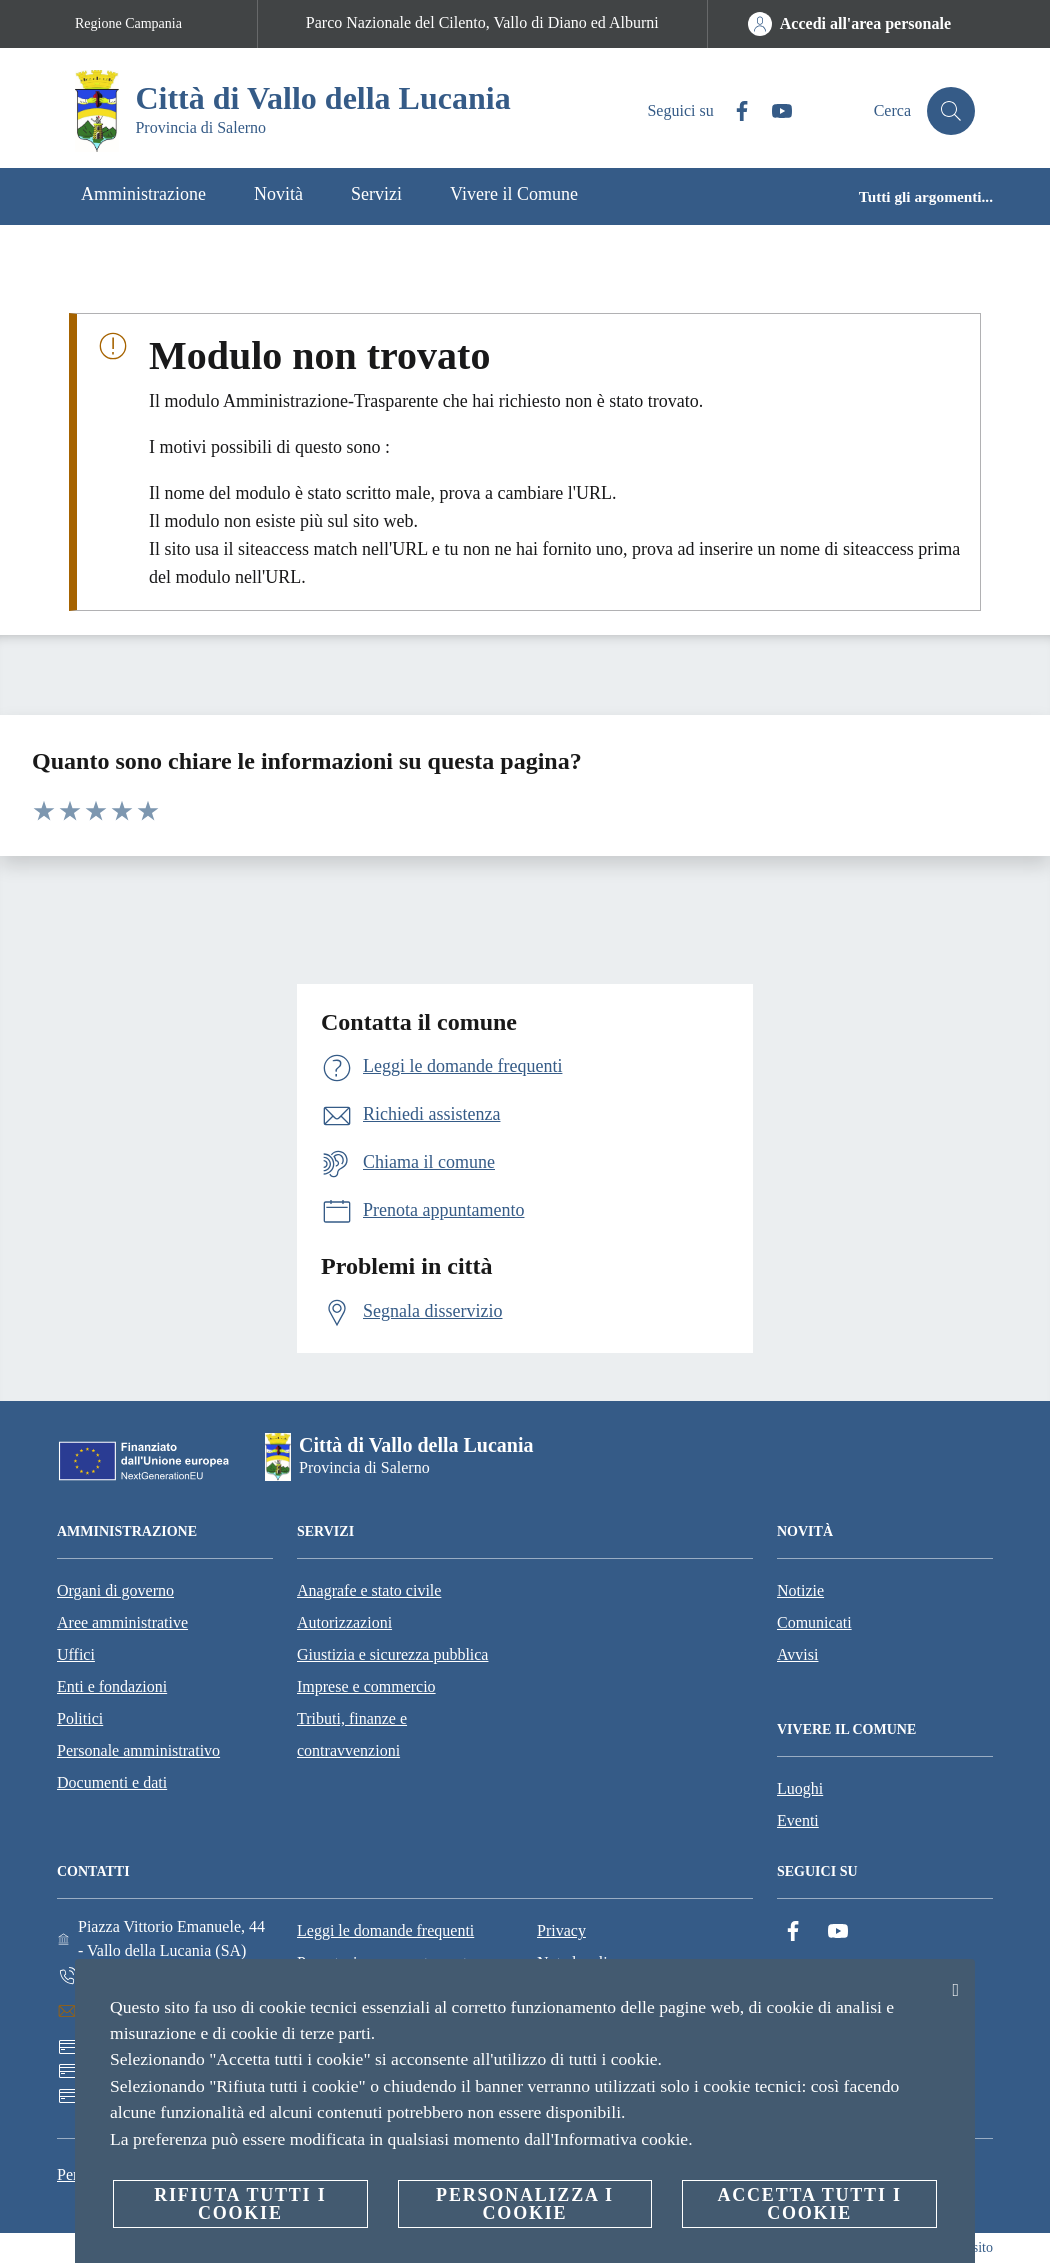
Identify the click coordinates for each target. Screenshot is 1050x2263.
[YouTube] (774, 111)
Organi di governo (115, 1590)
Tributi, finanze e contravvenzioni (352, 1734)
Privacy (561, 1930)
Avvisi (797, 1654)
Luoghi (800, 1788)
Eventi (798, 1820)
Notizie (800, 1590)
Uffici (76, 1654)
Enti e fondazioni (112, 1686)
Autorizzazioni (344, 1622)
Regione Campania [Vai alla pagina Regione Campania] (128, 23)
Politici (80, 1718)
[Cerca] (951, 111)
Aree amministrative (122, 1622)
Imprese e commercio (366, 1686)
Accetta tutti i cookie (809, 2204)
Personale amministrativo (138, 1750)
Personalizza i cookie (525, 2204)
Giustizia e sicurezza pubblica (392, 1654)
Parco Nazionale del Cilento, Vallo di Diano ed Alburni (482, 22)
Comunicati (814, 1622)
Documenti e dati (112, 1782)
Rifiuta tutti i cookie (240, 2204)
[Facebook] (734, 111)
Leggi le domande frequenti (385, 1930)
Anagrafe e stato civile (369, 1590)
